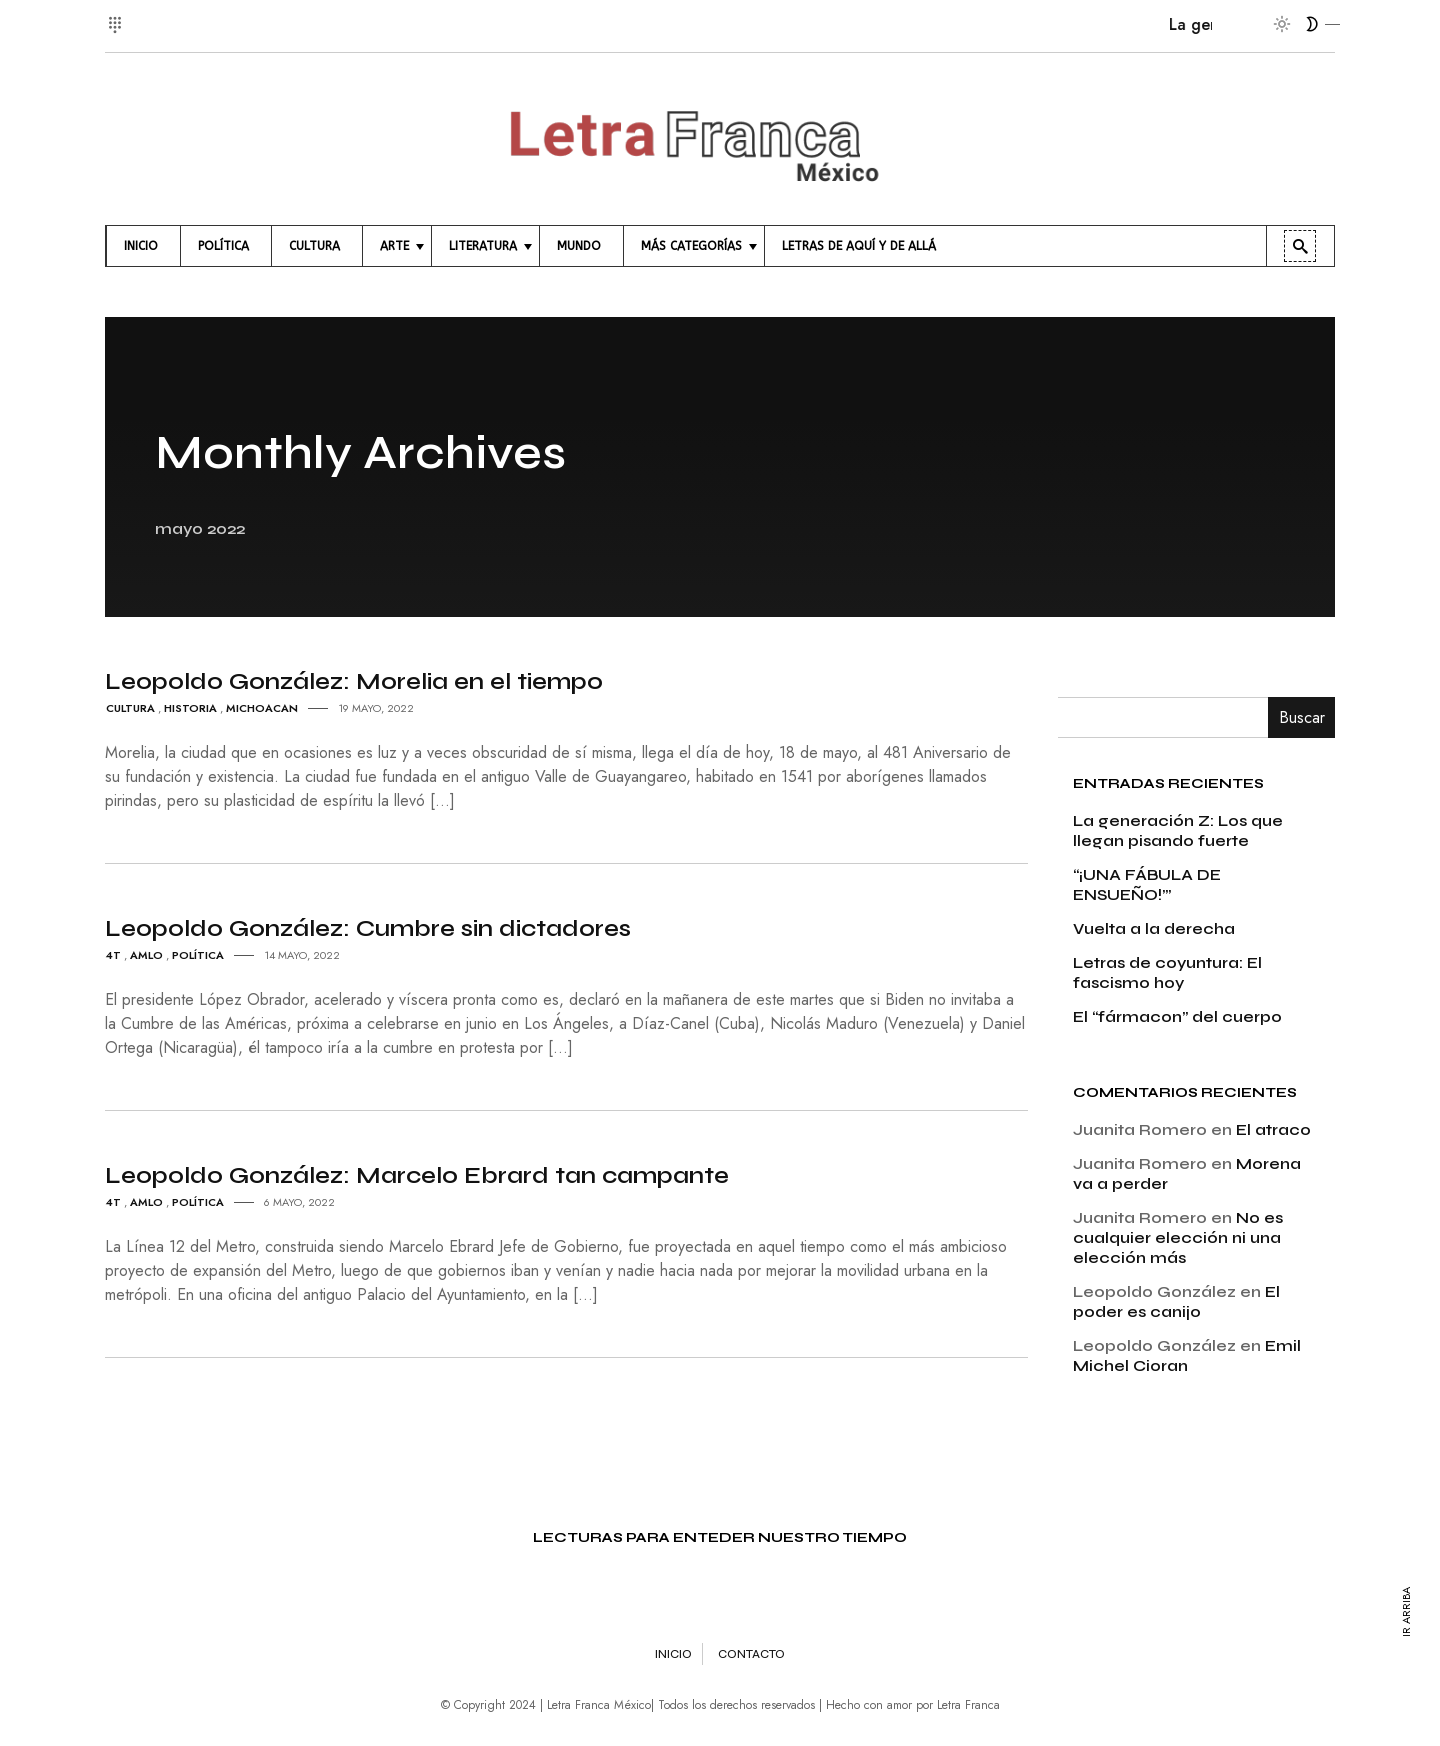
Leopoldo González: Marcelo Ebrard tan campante (417, 1175)
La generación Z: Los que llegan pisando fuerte (1178, 830)
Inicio (673, 1654)
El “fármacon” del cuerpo (1177, 1016)
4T (113, 955)
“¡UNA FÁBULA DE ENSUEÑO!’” (1147, 884)
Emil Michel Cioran (1187, 1355)
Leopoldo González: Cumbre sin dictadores (368, 928)
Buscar (1302, 717)
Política (198, 955)
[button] (117, 13)
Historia (190, 708)
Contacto (751, 1654)
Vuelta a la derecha (1154, 928)
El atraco (1273, 1129)
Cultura (130, 708)
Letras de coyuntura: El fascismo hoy (1167, 972)
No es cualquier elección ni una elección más (1178, 1237)
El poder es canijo (1176, 1301)
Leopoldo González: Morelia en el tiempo (354, 681)
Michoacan (262, 708)
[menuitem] (143, 246)
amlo (146, 955)
